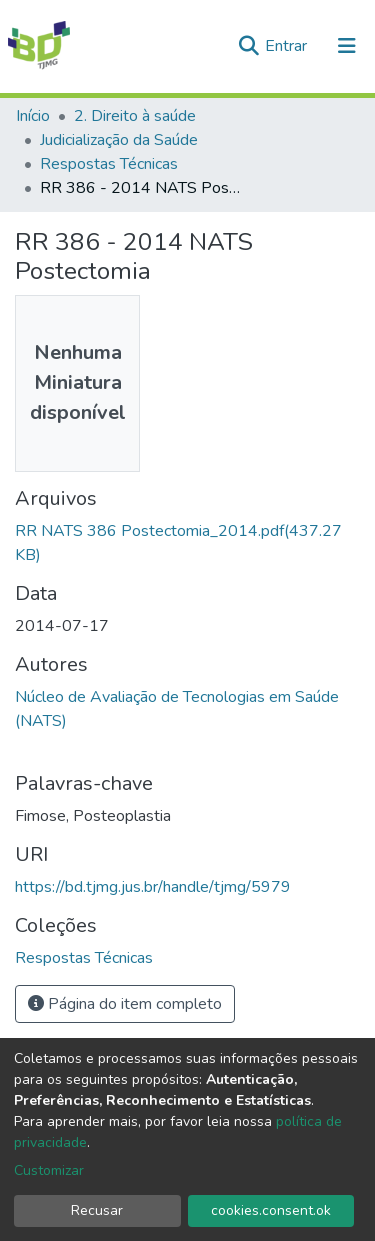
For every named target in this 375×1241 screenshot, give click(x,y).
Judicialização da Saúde (119, 140)
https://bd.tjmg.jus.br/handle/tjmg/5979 (153, 887)
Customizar (49, 1170)
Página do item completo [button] (125, 1004)
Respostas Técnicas (109, 164)
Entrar (288, 46)
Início (33, 116)
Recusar (97, 1210)
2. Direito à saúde (135, 116)
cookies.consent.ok (271, 1210)
